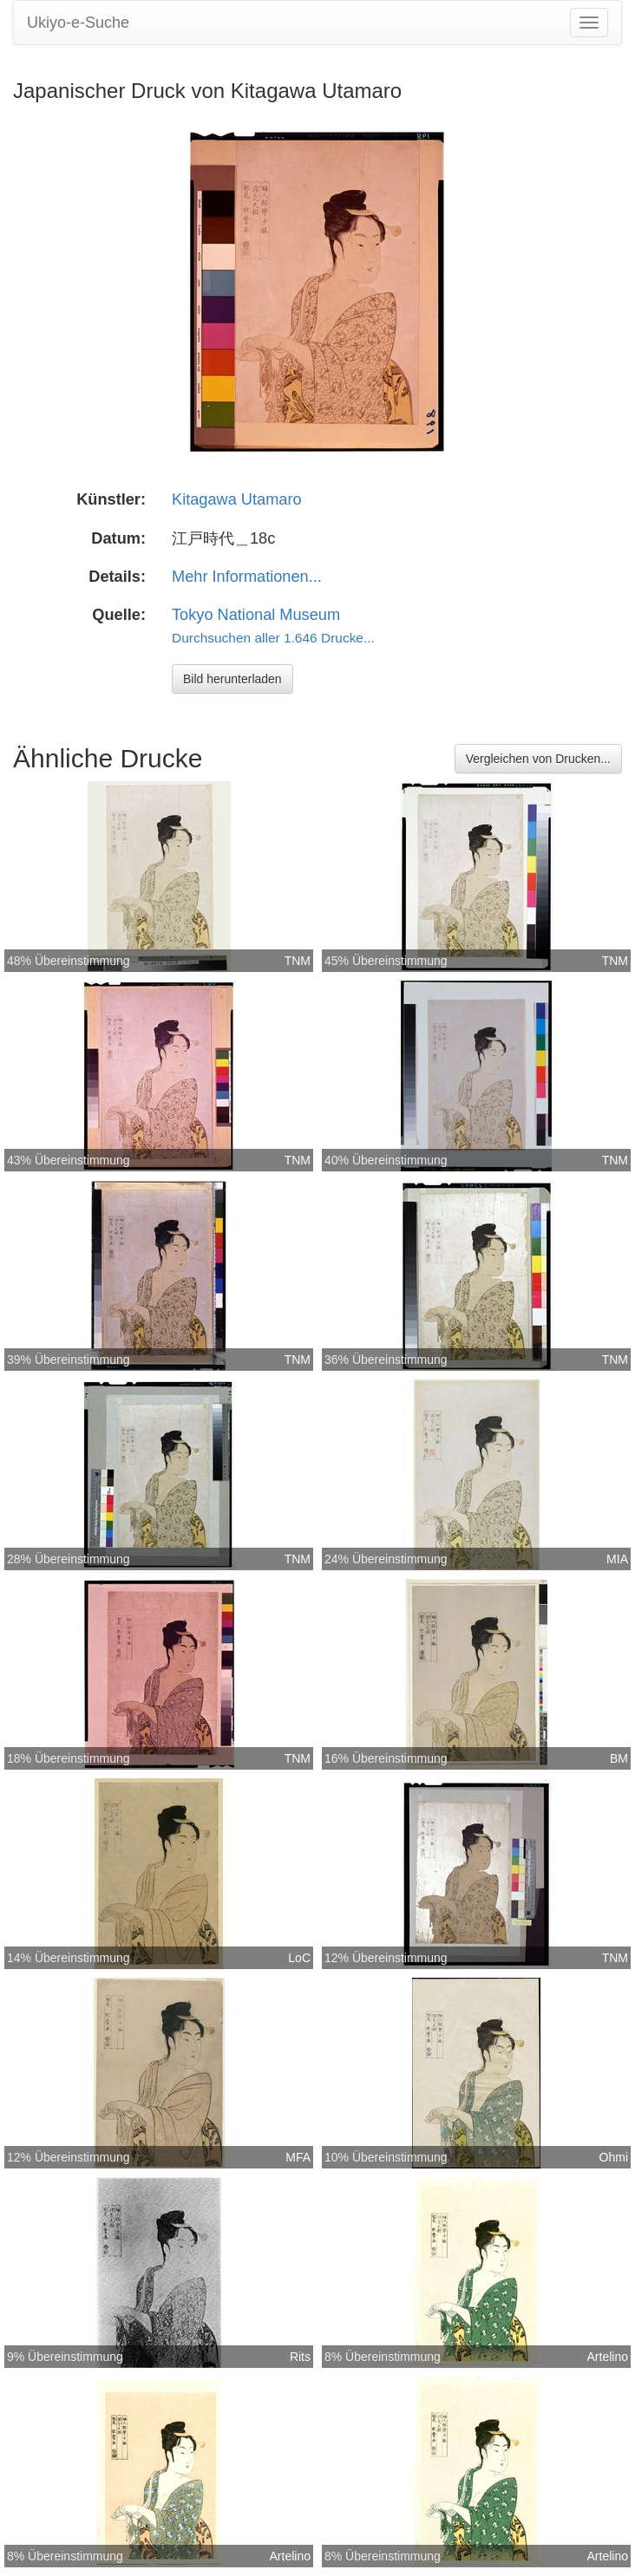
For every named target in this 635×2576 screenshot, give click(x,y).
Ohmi (613, 2157)
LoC (299, 1958)
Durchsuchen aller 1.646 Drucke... (273, 637)
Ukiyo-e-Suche (78, 22)
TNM (298, 961)
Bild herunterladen (232, 679)
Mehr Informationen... (247, 576)
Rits (300, 2357)
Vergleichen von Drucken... (538, 759)
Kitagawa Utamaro (237, 499)
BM (619, 1758)
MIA (617, 1559)
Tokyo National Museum (256, 614)
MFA (298, 2157)
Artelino (607, 2357)
